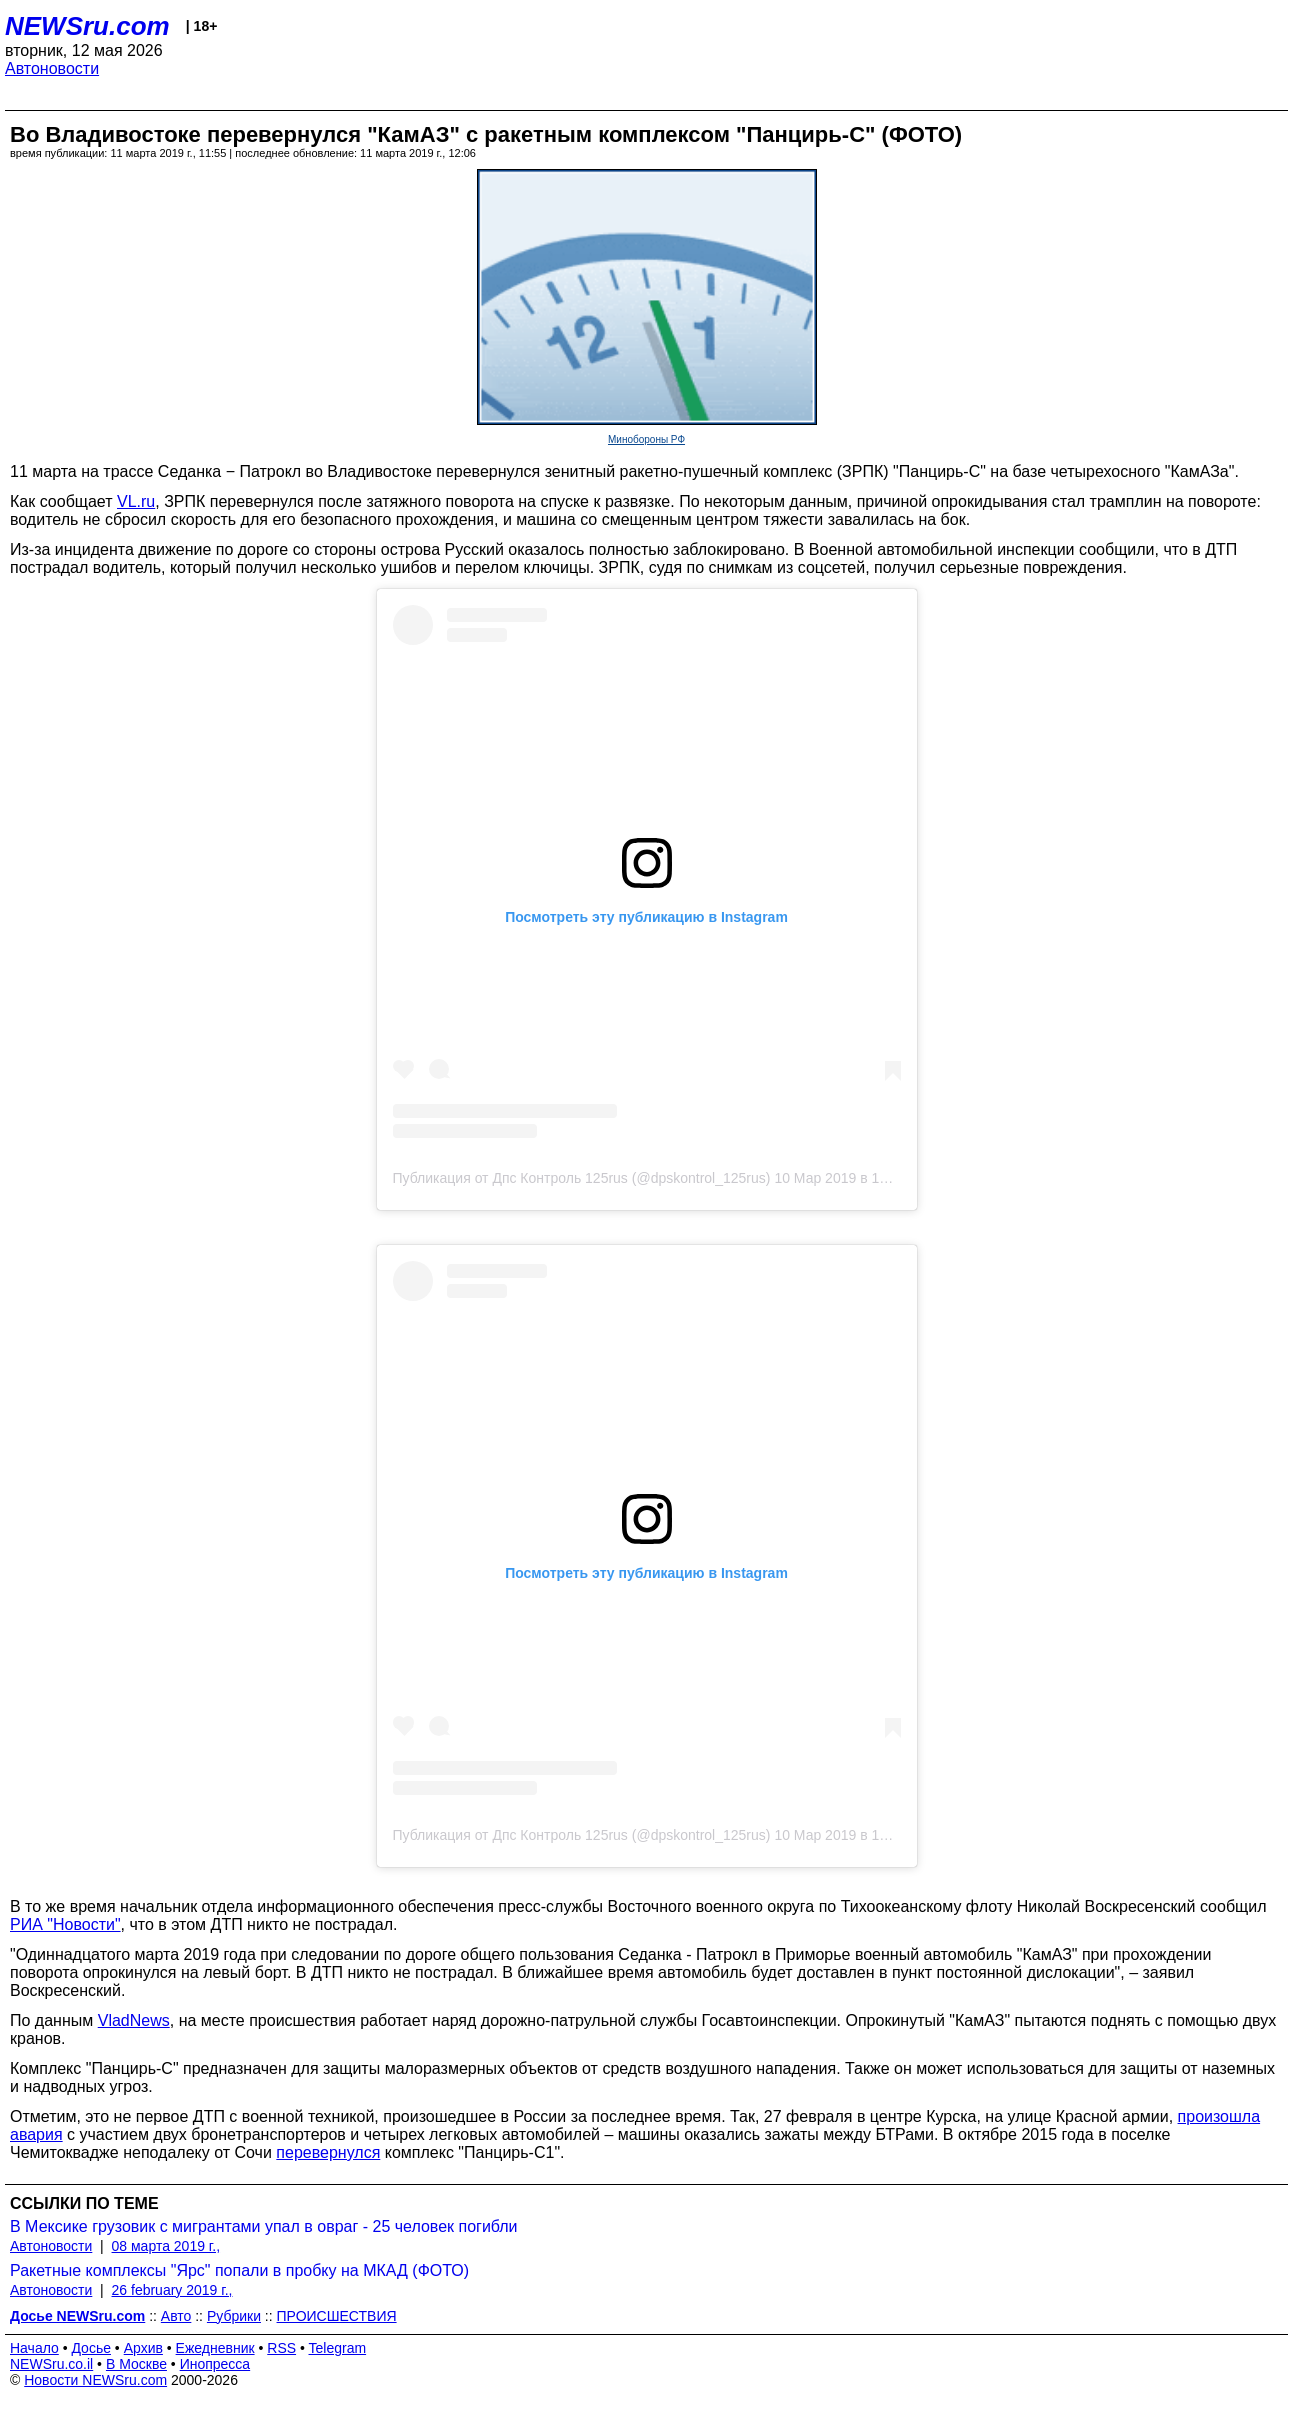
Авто (176, 2316)
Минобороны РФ (646, 439)
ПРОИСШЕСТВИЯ (337, 2316)
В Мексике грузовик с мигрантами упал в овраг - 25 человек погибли (264, 2226)
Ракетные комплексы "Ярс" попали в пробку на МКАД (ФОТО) (239, 2270)
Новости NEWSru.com (95, 2380)
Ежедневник (215, 2348)
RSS (281, 2348)
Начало (34, 2348)
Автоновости (52, 68)
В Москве (136, 2364)
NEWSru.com (87, 26)
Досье (91, 2348)
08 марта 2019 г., (166, 2246)
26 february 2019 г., (172, 2290)
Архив (143, 2348)
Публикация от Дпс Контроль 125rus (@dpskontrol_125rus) (582, 1178)
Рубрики (234, 2316)
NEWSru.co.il (51, 2364)
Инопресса (215, 2364)
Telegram (338, 2348)
